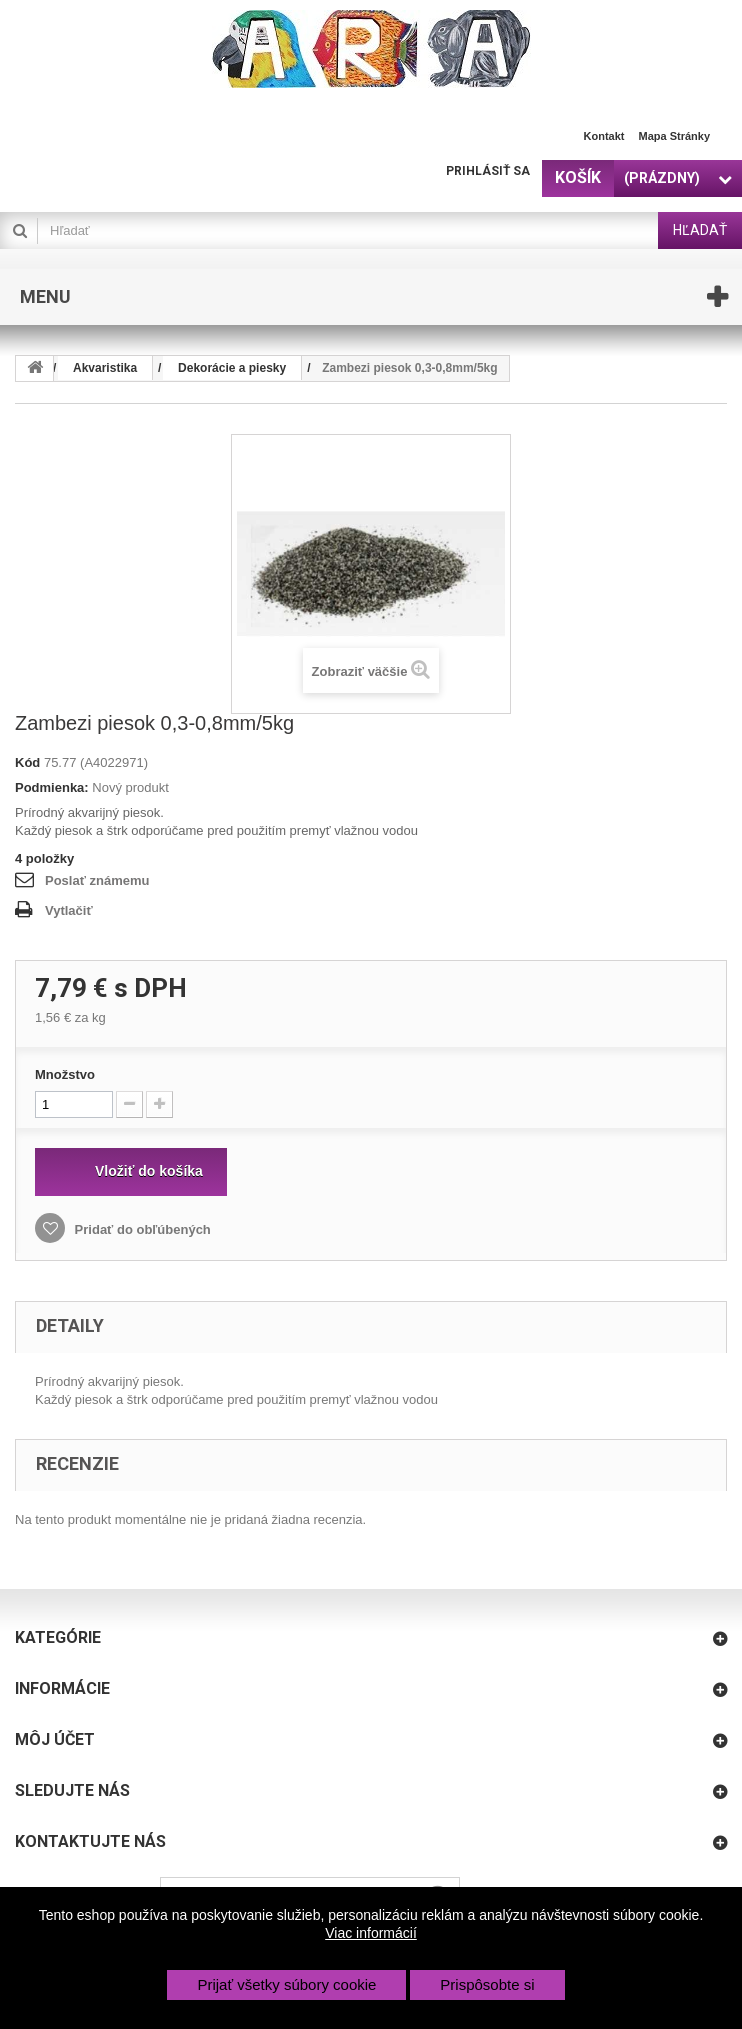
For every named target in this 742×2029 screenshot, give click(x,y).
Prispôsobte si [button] (487, 1984)
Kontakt (604, 136)
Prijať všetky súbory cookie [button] (286, 1984)
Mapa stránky (674, 136)
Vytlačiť (69, 910)
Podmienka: (52, 787)
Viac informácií (371, 1933)
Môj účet (55, 1739)
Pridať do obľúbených (141, 1229)
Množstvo (65, 1074)
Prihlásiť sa (488, 171)
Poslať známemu (97, 880)
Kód (27, 762)
